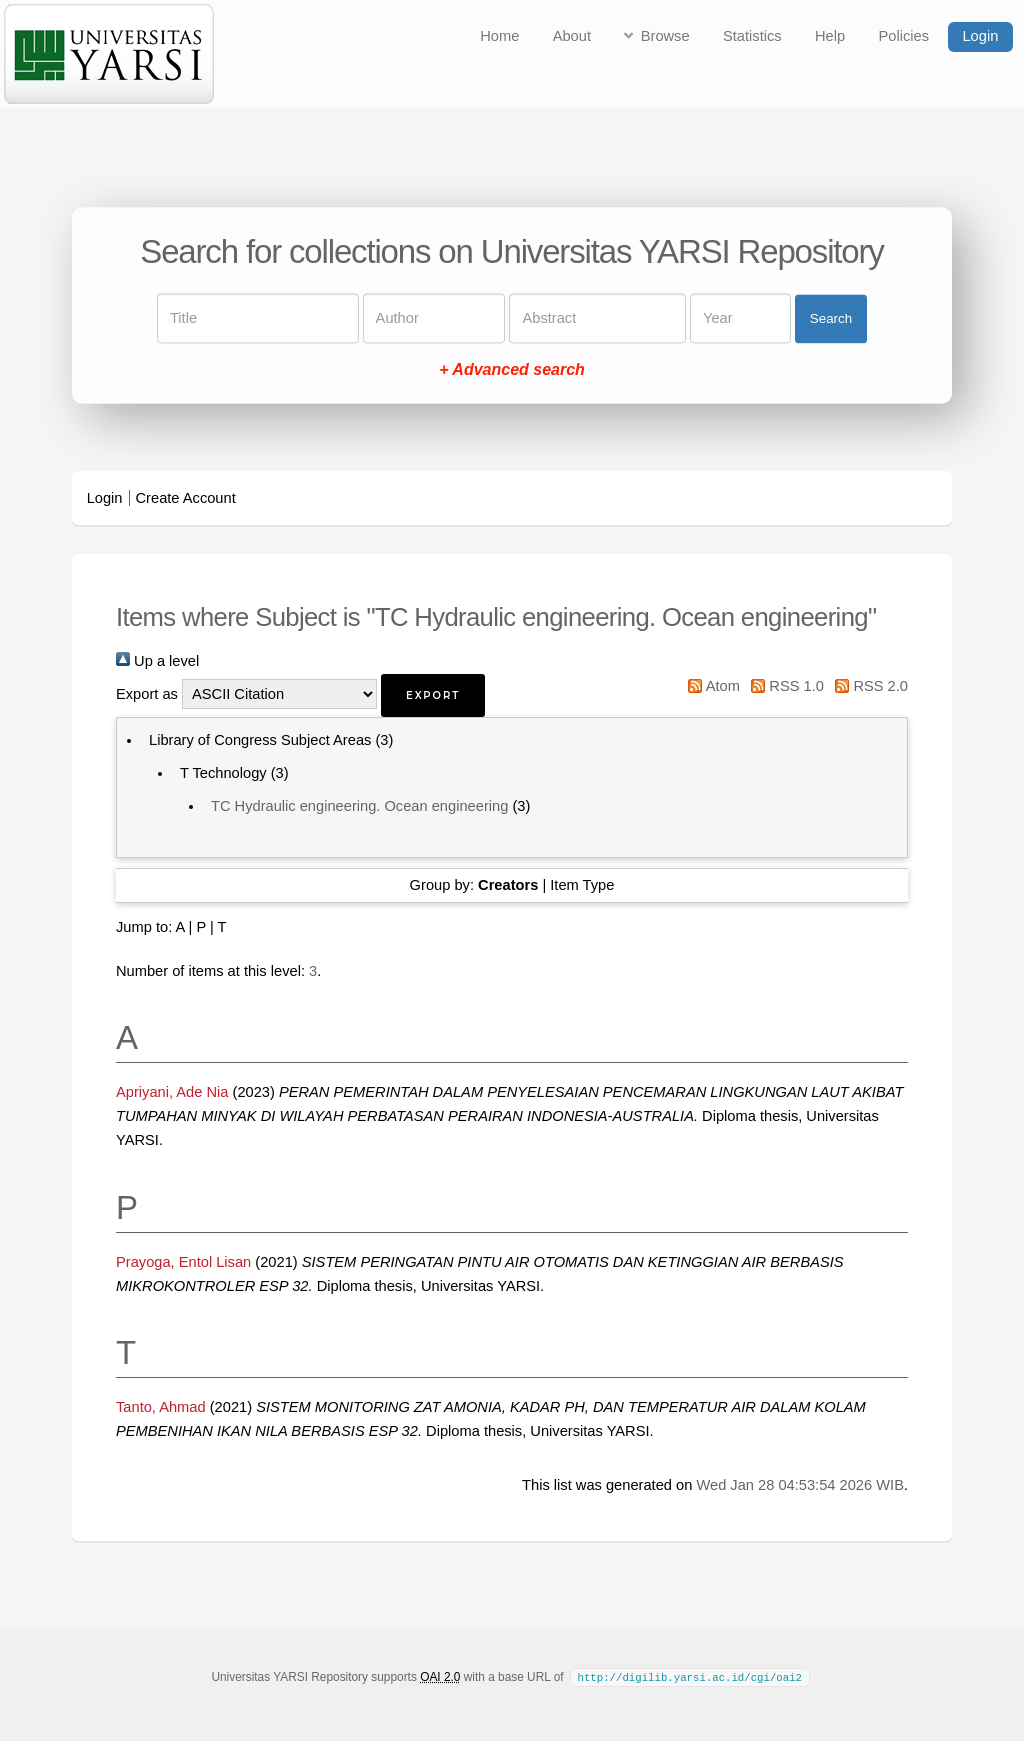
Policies (904, 36)
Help (830, 36)
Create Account (186, 498)
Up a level (157, 661)
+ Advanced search (512, 370)
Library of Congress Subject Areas (260, 740)
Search (831, 318)
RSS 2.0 (868, 686)
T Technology (223, 773)
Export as (147, 694)
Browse (665, 36)
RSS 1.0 (784, 686)
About (572, 36)
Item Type (582, 885)
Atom (710, 686)
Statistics (752, 36)
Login (980, 36)
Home (499, 36)
